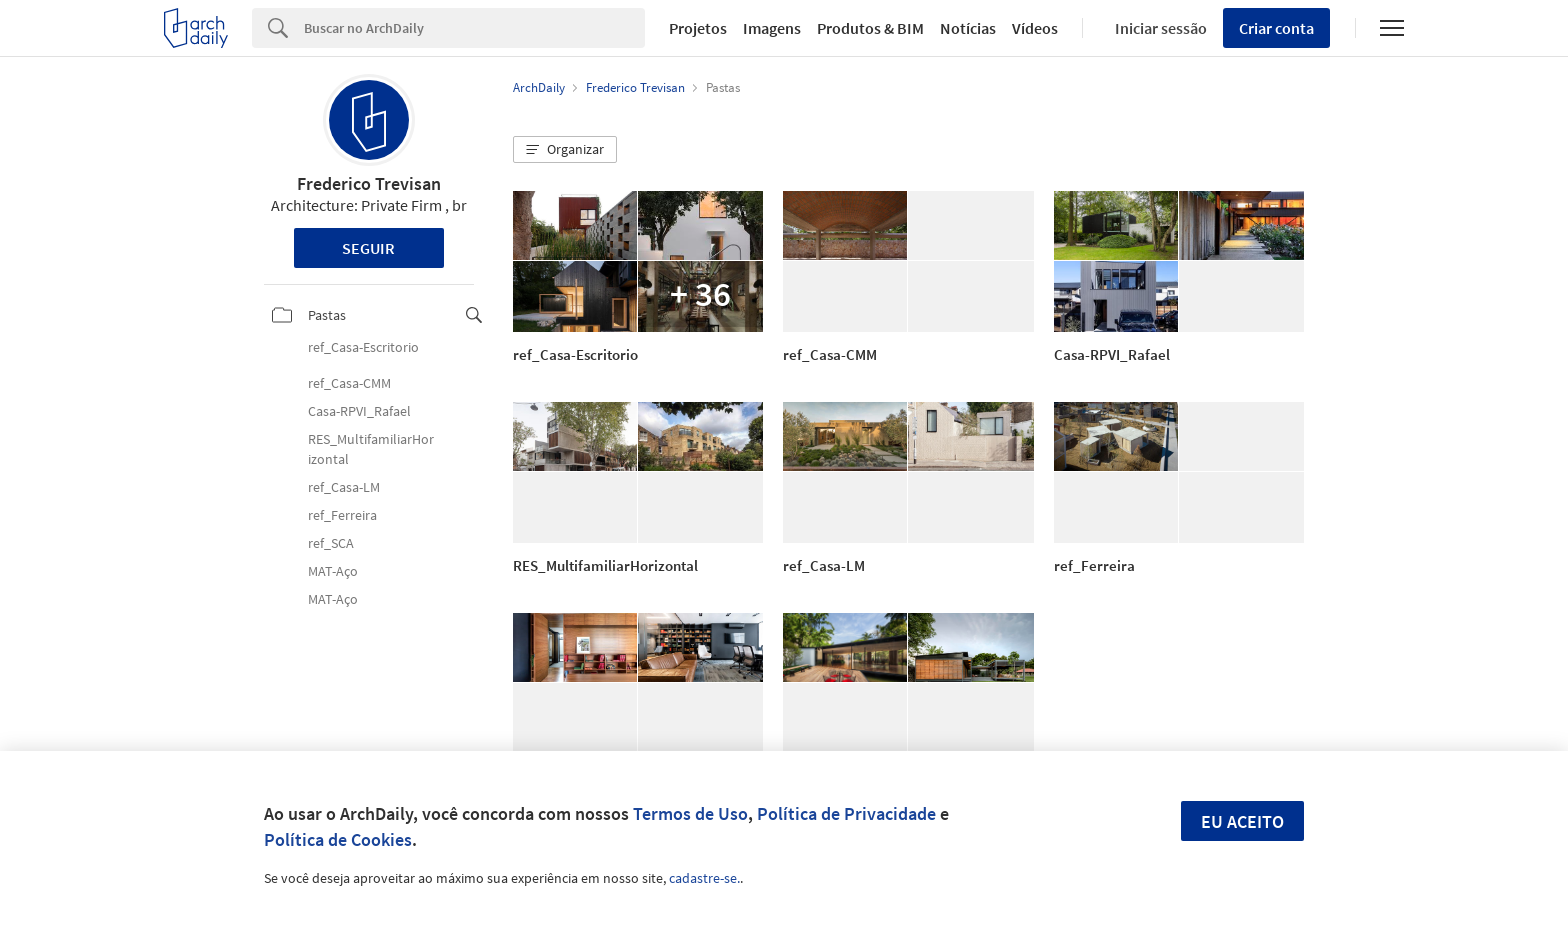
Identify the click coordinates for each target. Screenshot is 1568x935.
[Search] (474, 28)
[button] (565, 150)
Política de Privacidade (846, 813)
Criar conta (1276, 28)
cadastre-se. (704, 878)
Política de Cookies (338, 839)
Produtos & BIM (870, 28)
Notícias (968, 28)
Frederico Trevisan (369, 183)
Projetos (698, 28)
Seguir (368, 248)
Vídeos (1035, 28)
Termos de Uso (690, 813)
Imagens (772, 28)
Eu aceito (1242, 821)
